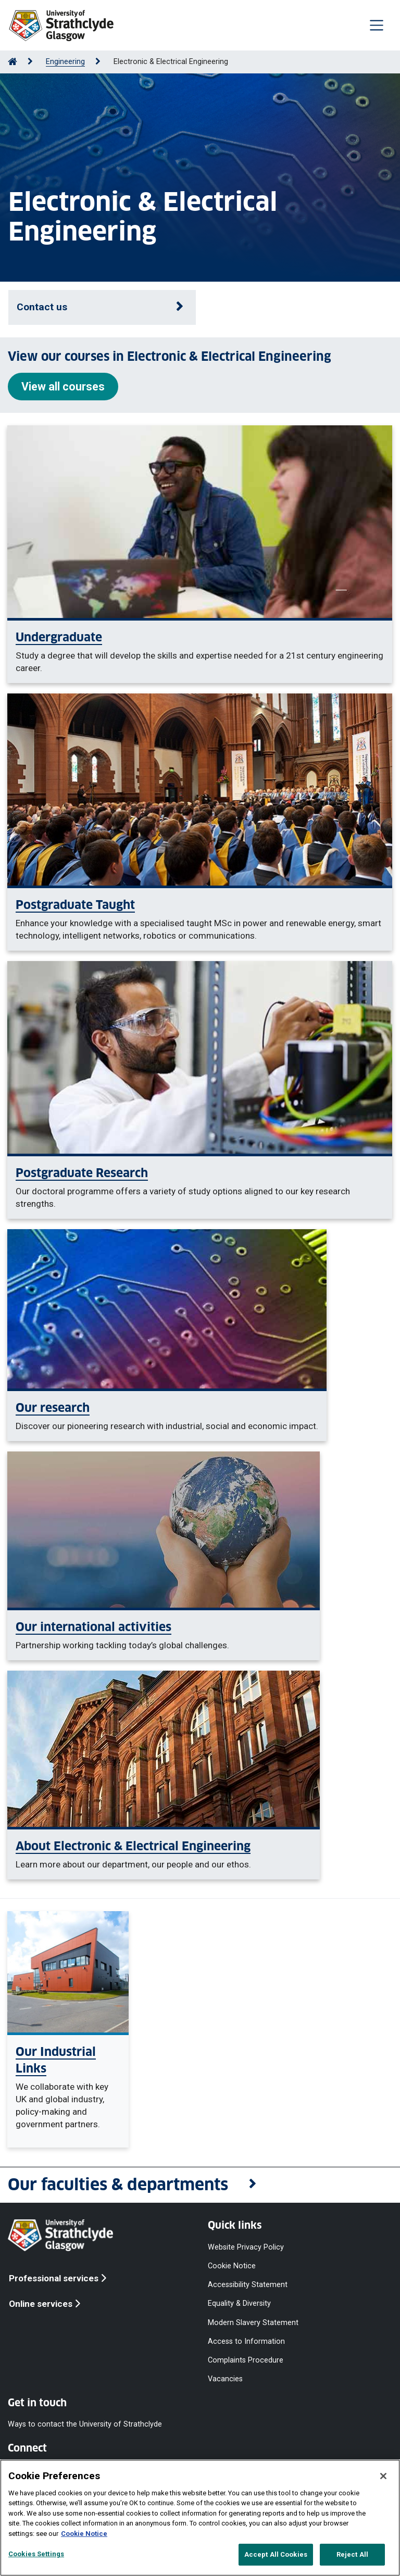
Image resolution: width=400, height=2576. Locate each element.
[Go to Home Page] (12, 61)
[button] (200, 2185)
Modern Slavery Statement (253, 2322)
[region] (200, 2517)
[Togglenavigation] (376, 25)
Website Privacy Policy (246, 2247)
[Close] (383, 2476)
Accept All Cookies (275, 2554)
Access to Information (246, 2341)
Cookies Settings (36, 2554)
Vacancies (225, 2379)
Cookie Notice (232, 2266)
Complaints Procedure (245, 2359)
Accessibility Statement (248, 2284)
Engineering (65, 61)
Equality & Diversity (239, 2303)
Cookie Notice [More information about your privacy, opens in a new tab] (84, 2533)
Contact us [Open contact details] (42, 307)
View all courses (63, 386)
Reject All (352, 2554)
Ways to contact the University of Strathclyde (85, 2424)
